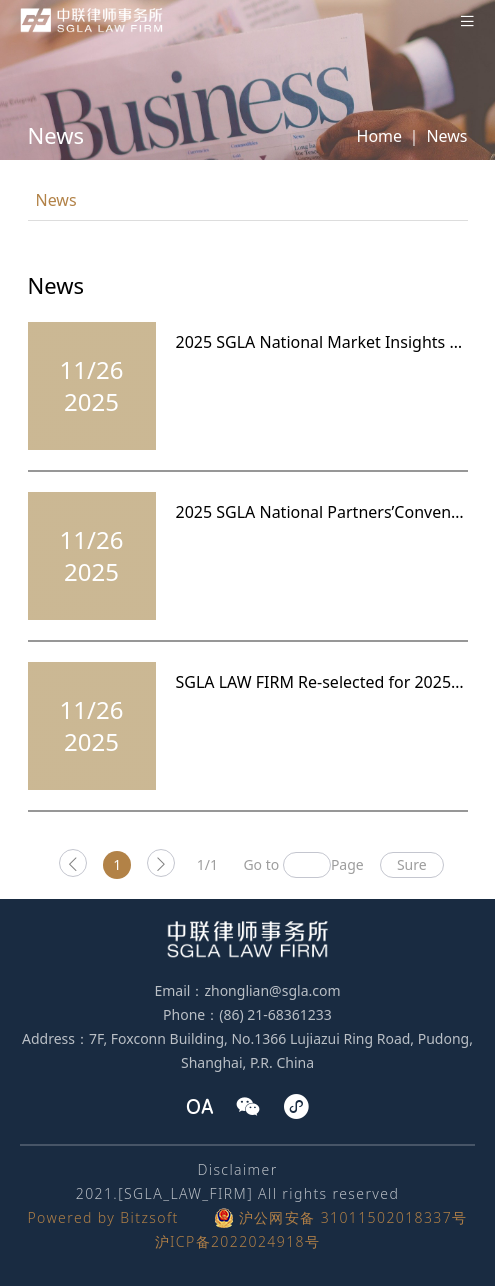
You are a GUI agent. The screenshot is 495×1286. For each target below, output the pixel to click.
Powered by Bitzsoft (102, 1217)
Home (380, 136)
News (446, 136)
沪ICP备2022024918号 (238, 1241)
